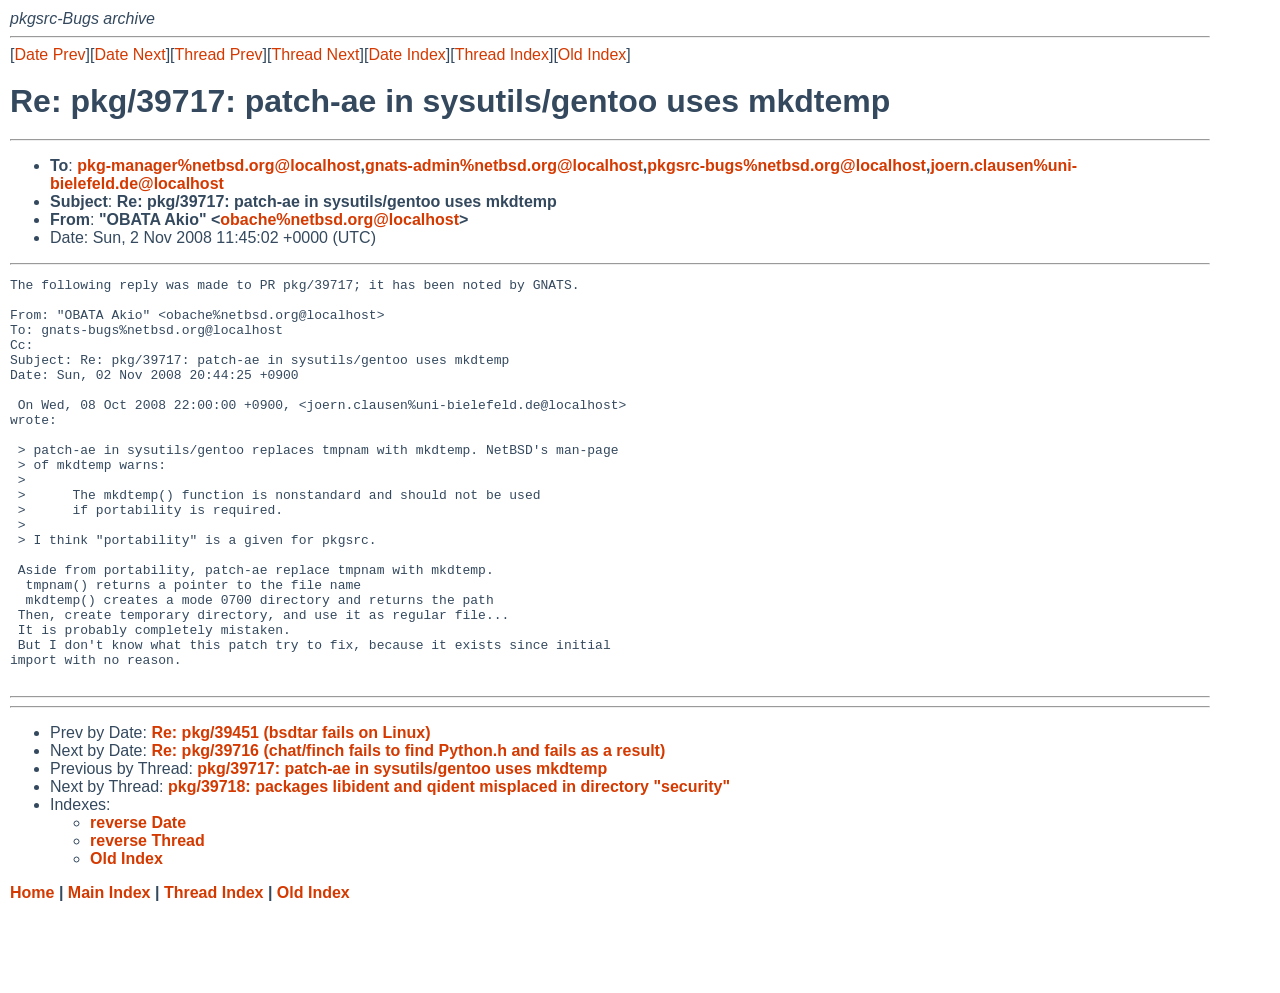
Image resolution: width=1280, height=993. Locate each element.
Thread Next (315, 54)
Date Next (129, 54)
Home (32, 973)
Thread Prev (219, 54)
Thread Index (502, 54)
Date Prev (49, 54)
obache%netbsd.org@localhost (339, 219)
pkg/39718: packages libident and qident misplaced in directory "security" (449, 867)
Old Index (592, 54)
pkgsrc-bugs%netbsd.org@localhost (786, 165)
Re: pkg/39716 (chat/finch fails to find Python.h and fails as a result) (408, 831)
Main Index (109, 973)
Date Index (406, 54)
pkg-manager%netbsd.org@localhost (218, 165)
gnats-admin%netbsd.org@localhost (504, 165)
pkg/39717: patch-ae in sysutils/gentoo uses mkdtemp (402, 849)
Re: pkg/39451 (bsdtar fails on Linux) (290, 813)
